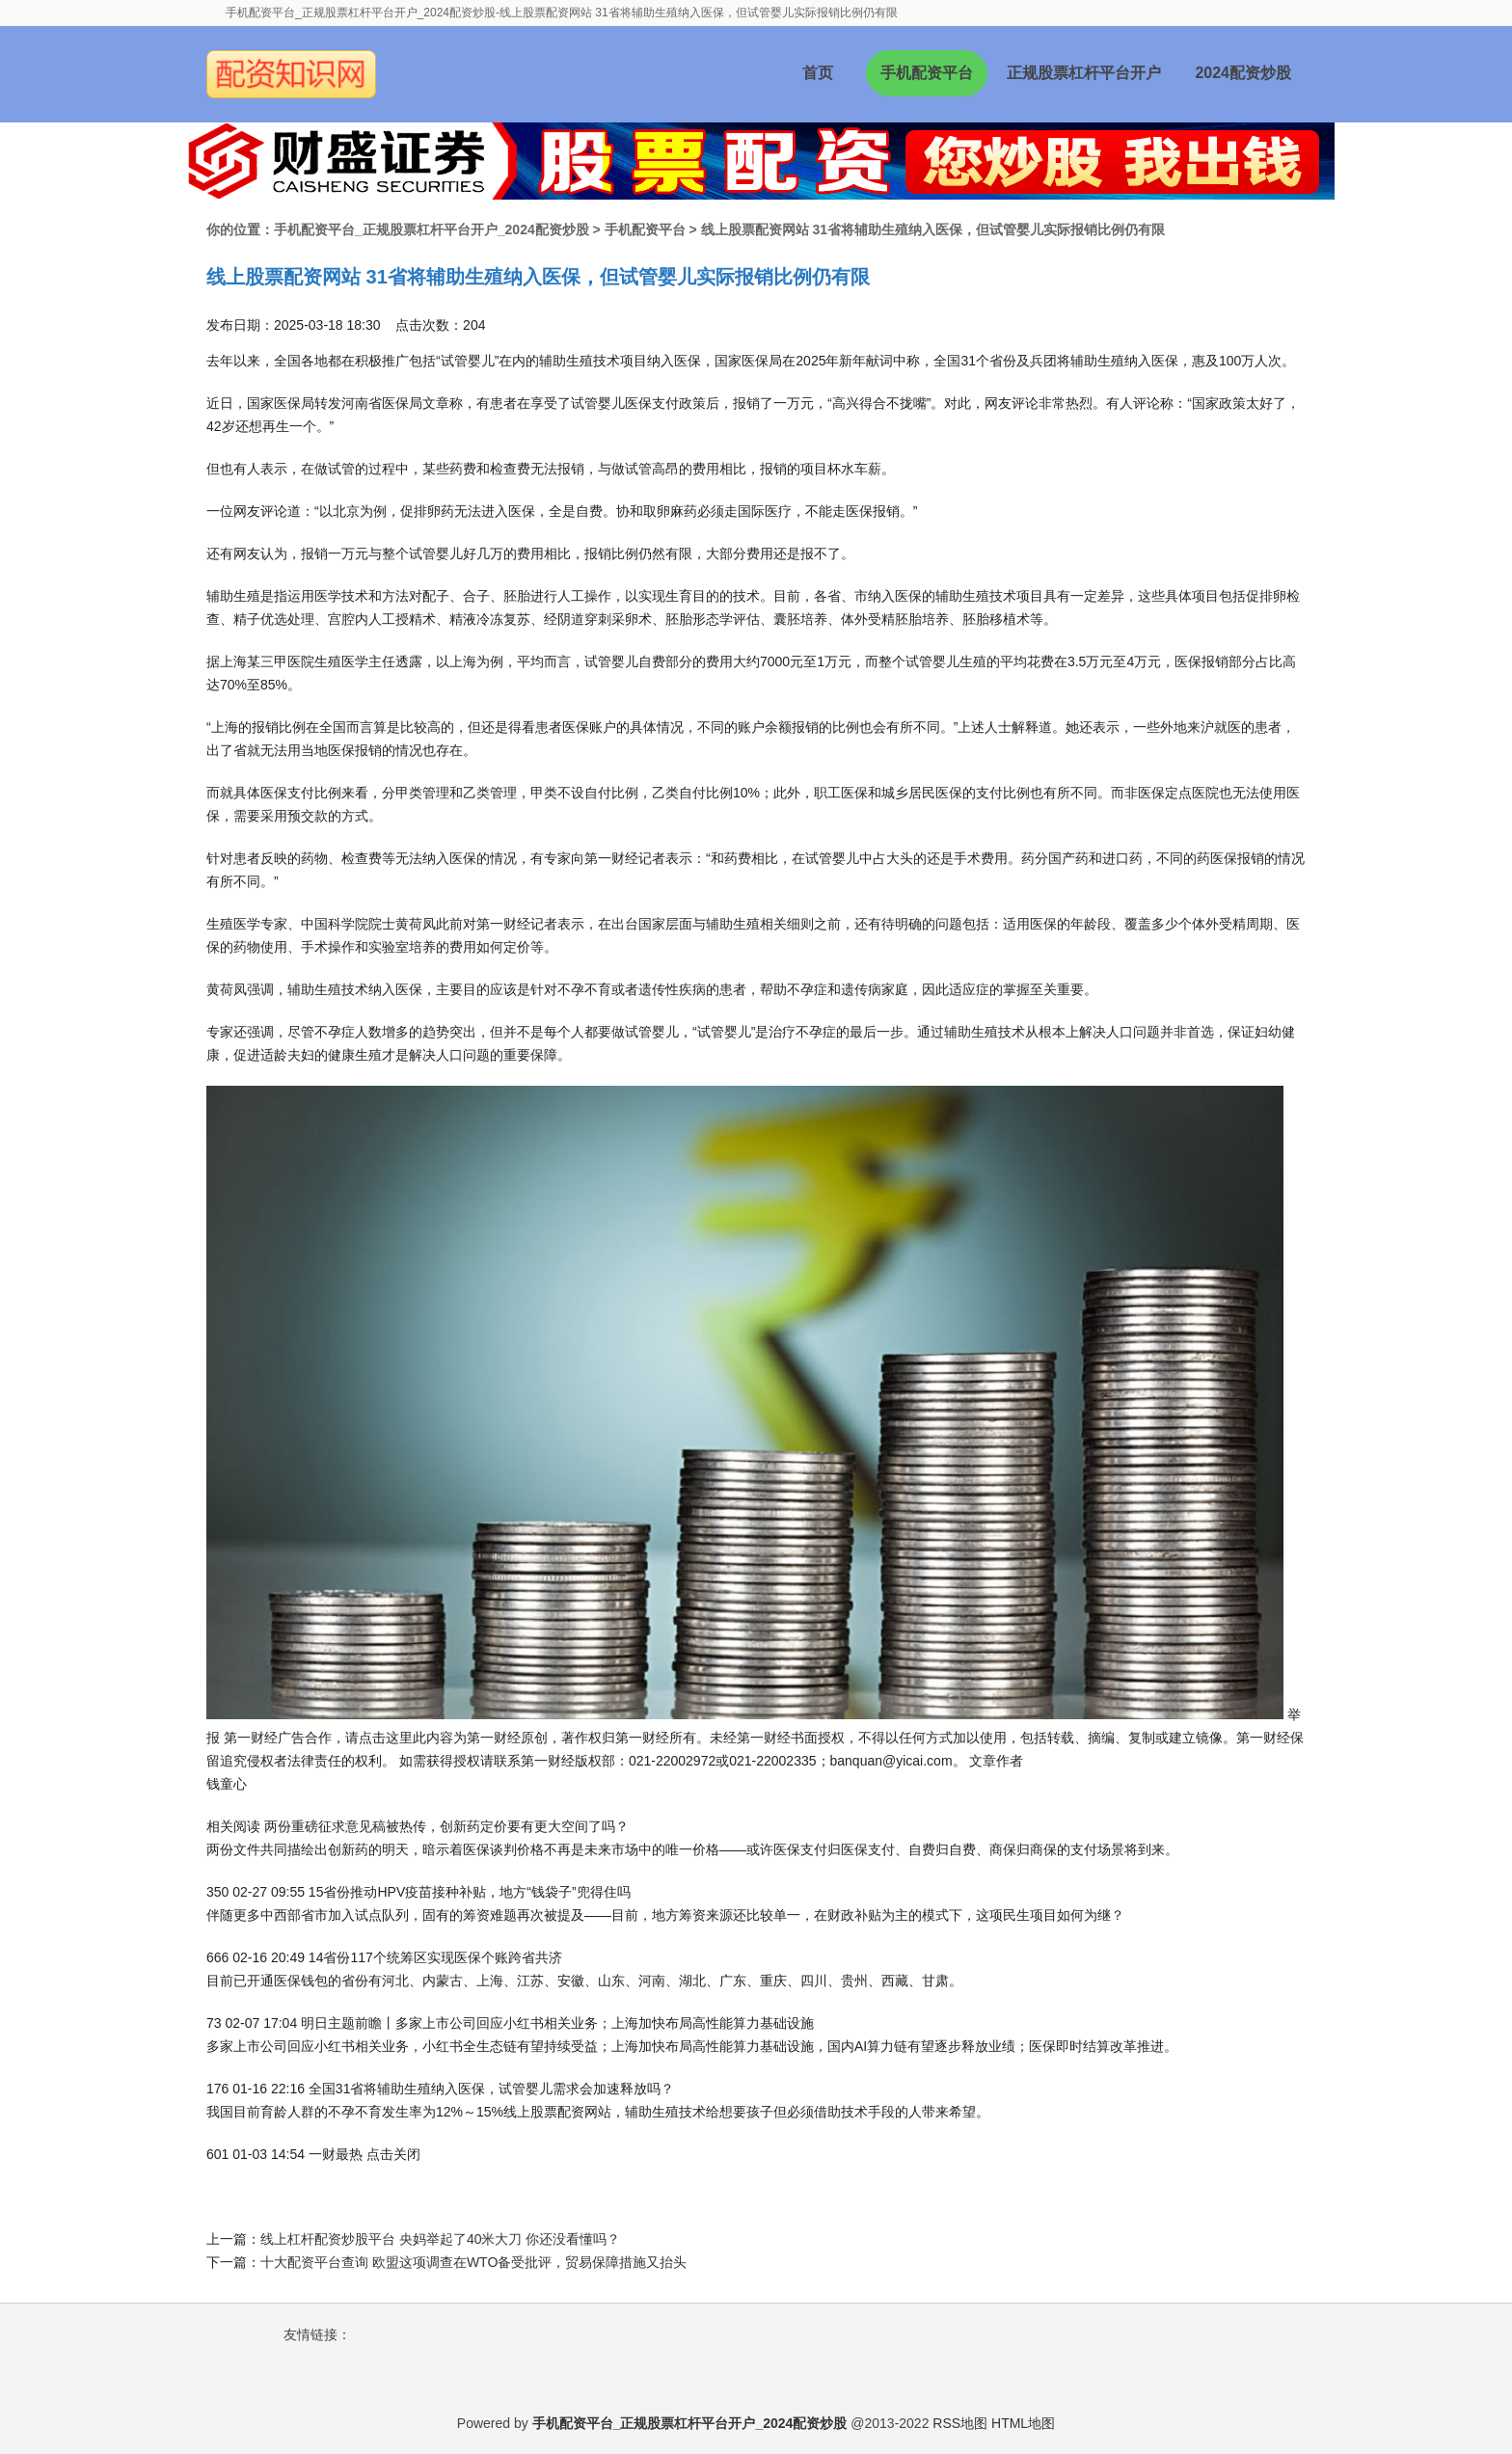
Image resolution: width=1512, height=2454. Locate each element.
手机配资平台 (926, 73)
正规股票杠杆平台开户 (1084, 73)
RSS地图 (959, 2423)
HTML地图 (1023, 2423)
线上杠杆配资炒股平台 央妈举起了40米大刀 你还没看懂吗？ (440, 2239)
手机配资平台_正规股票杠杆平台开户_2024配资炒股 (431, 229)
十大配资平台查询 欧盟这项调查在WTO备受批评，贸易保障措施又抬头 (473, 2262)
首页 (817, 73)
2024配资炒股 (1243, 73)
